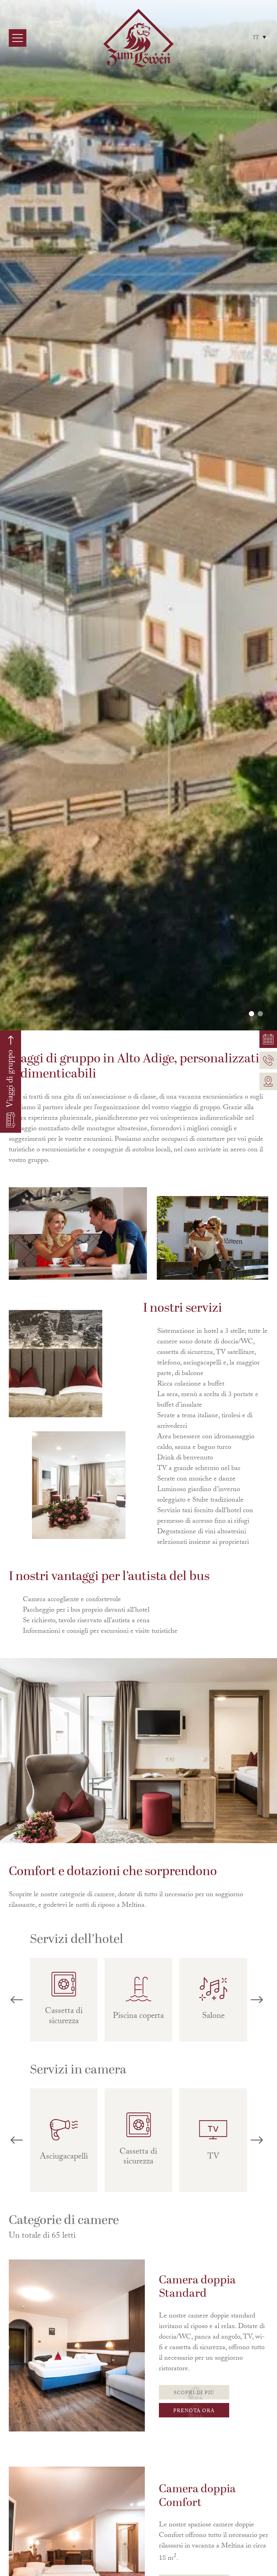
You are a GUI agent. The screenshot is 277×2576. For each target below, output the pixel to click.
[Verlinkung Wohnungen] (268, 1039)
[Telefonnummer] (268, 1060)
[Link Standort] (268, 1081)
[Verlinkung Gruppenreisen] (10, 1081)
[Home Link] (138, 38)
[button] (251, 1013)
